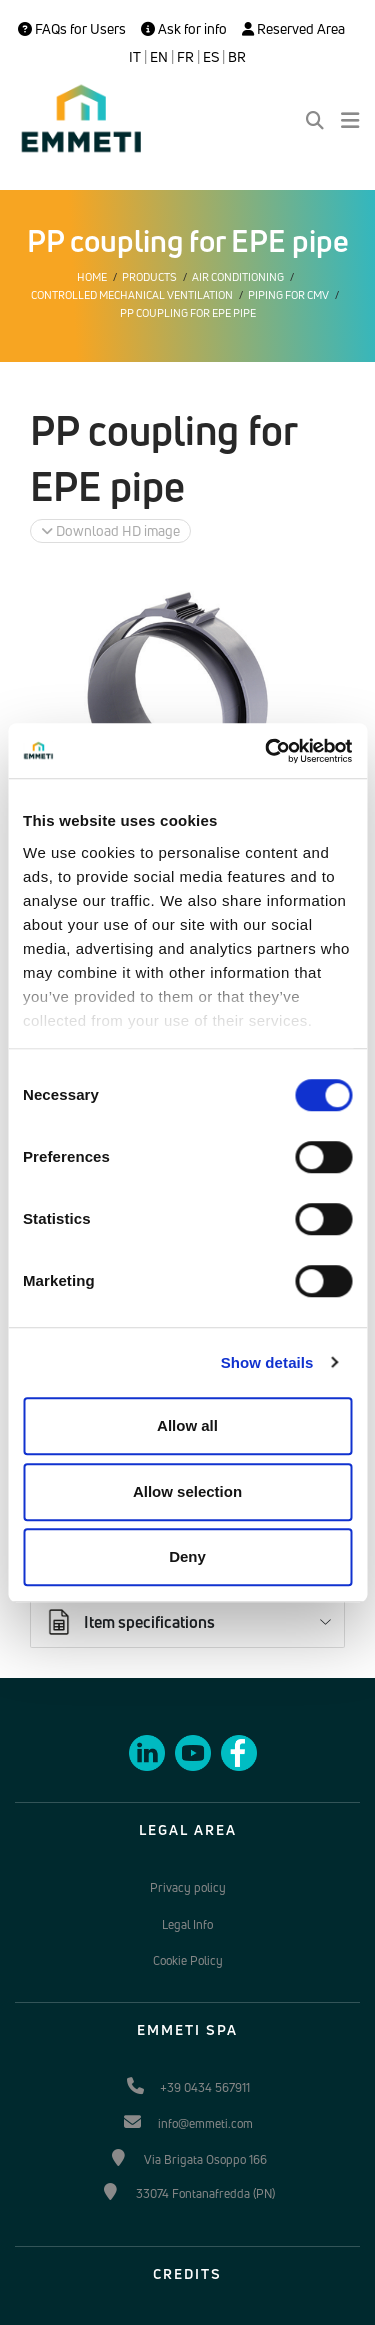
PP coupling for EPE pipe (188, 313)
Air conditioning (238, 277)
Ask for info (184, 29)
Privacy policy (188, 1887)
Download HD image (110, 530)
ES (211, 57)
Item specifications (129, 1622)
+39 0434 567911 (205, 2087)
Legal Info (187, 1924)
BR (237, 57)
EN (159, 57)
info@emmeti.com (205, 2123)
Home (92, 277)
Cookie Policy (188, 1960)
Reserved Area (293, 29)
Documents (104, 1571)
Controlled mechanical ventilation (132, 295)
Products (149, 277)
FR (185, 57)
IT (135, 57)
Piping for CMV (288, 295)
